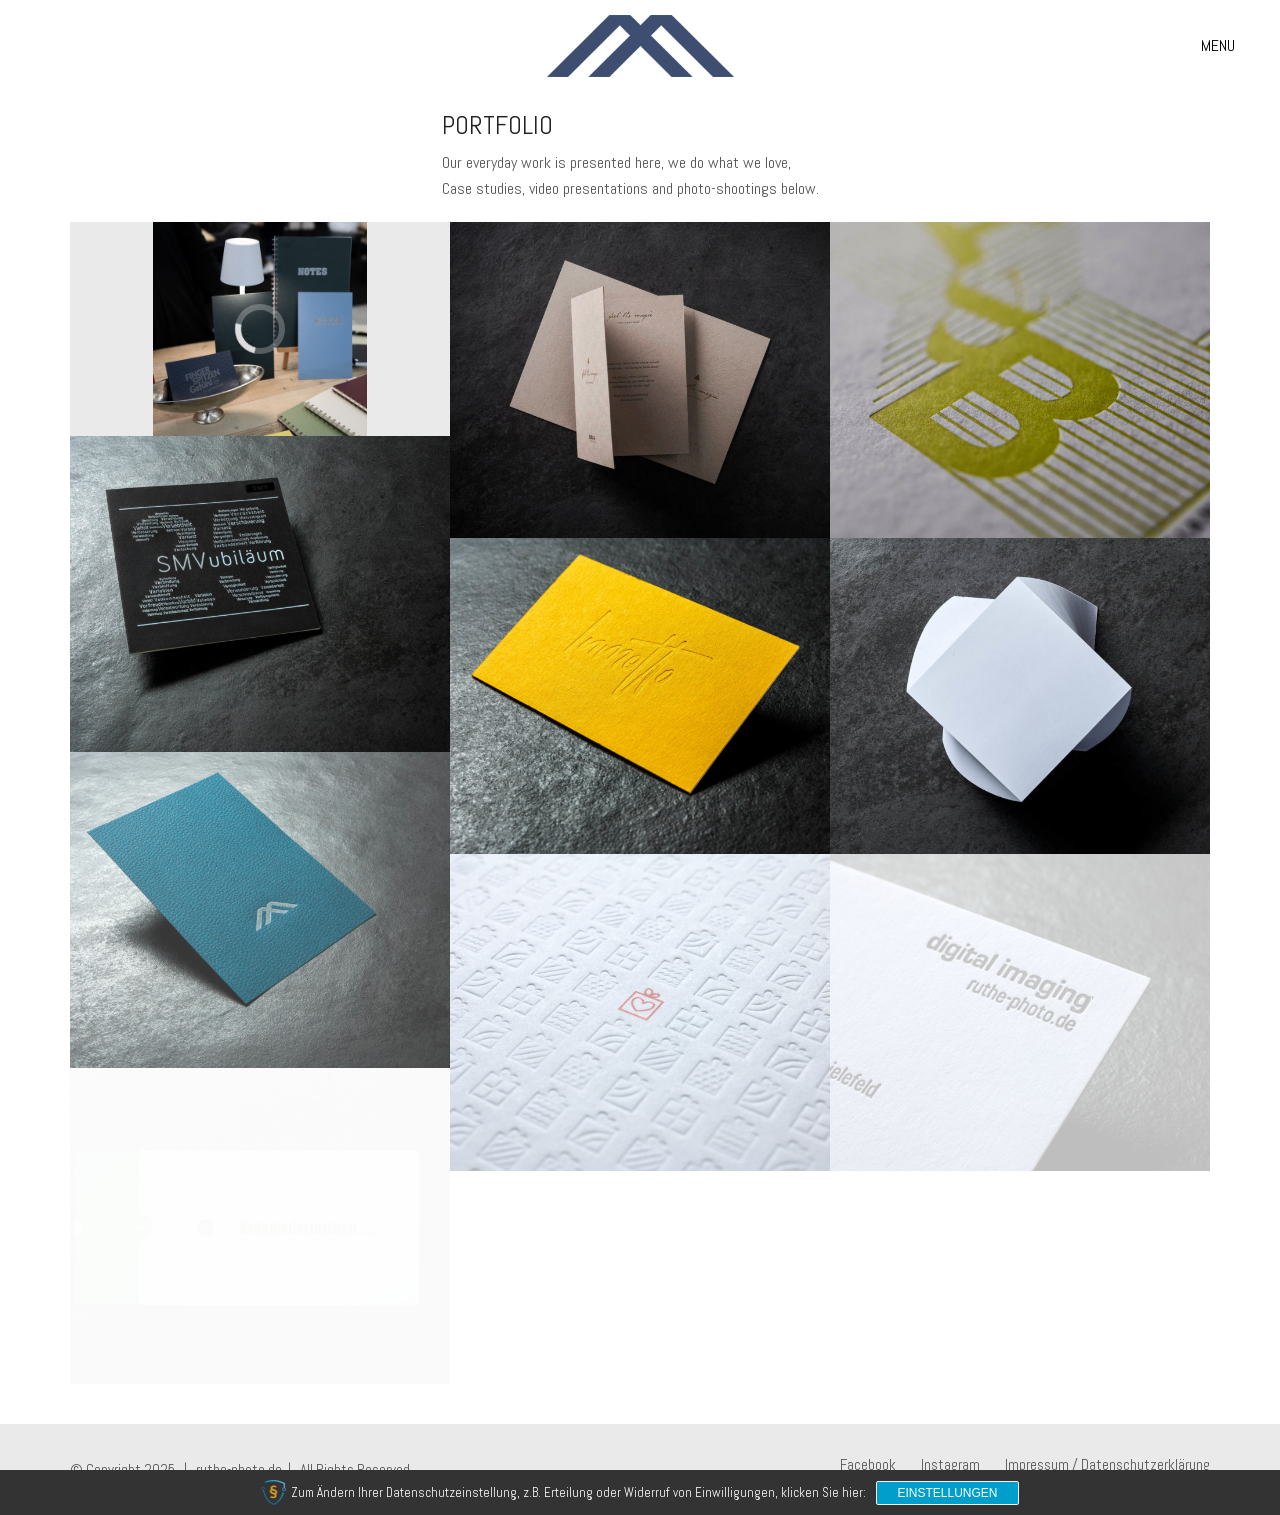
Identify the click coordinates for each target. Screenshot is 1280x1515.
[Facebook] (868, 1465)
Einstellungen (947, 1493)
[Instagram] (950, 1465)
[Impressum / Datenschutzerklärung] (1107, 1465)
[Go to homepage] (640, 46)
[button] (1218, 46)
